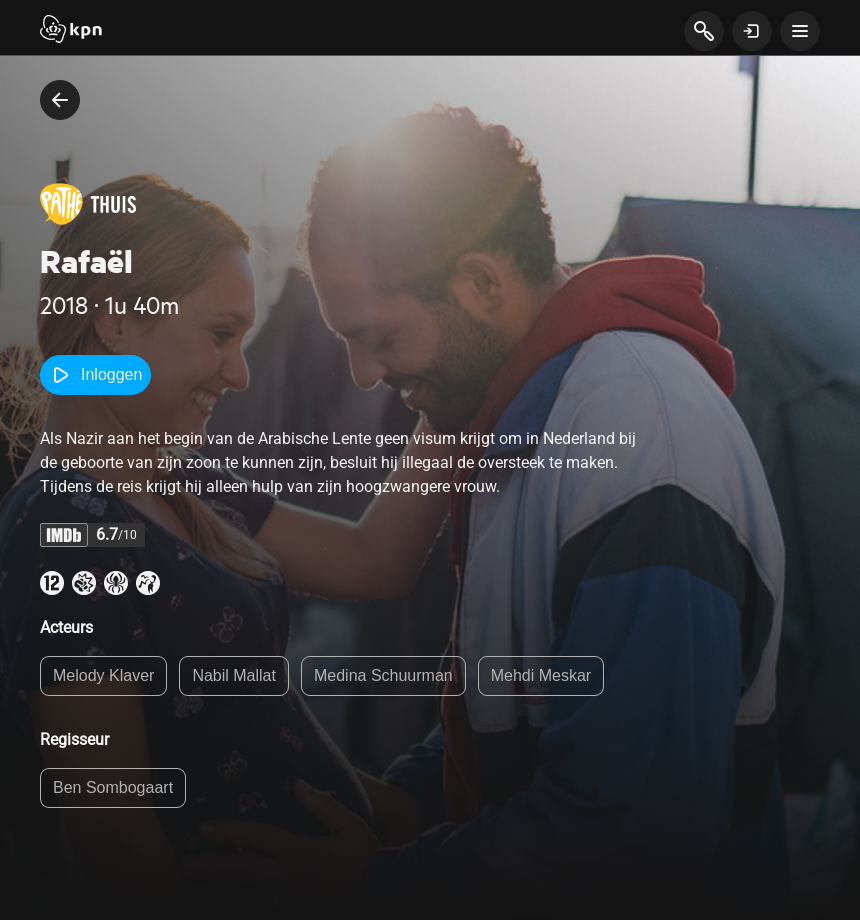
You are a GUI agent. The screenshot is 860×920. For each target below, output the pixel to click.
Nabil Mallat (234, 675)
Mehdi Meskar (541, 675)
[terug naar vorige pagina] (60, 100)
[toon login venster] (752, 31)
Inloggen (95, 375)
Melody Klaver (103, 675)
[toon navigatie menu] (800, 31)
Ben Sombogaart (113, 787)
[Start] (71, 31)
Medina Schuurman (383, 675)
